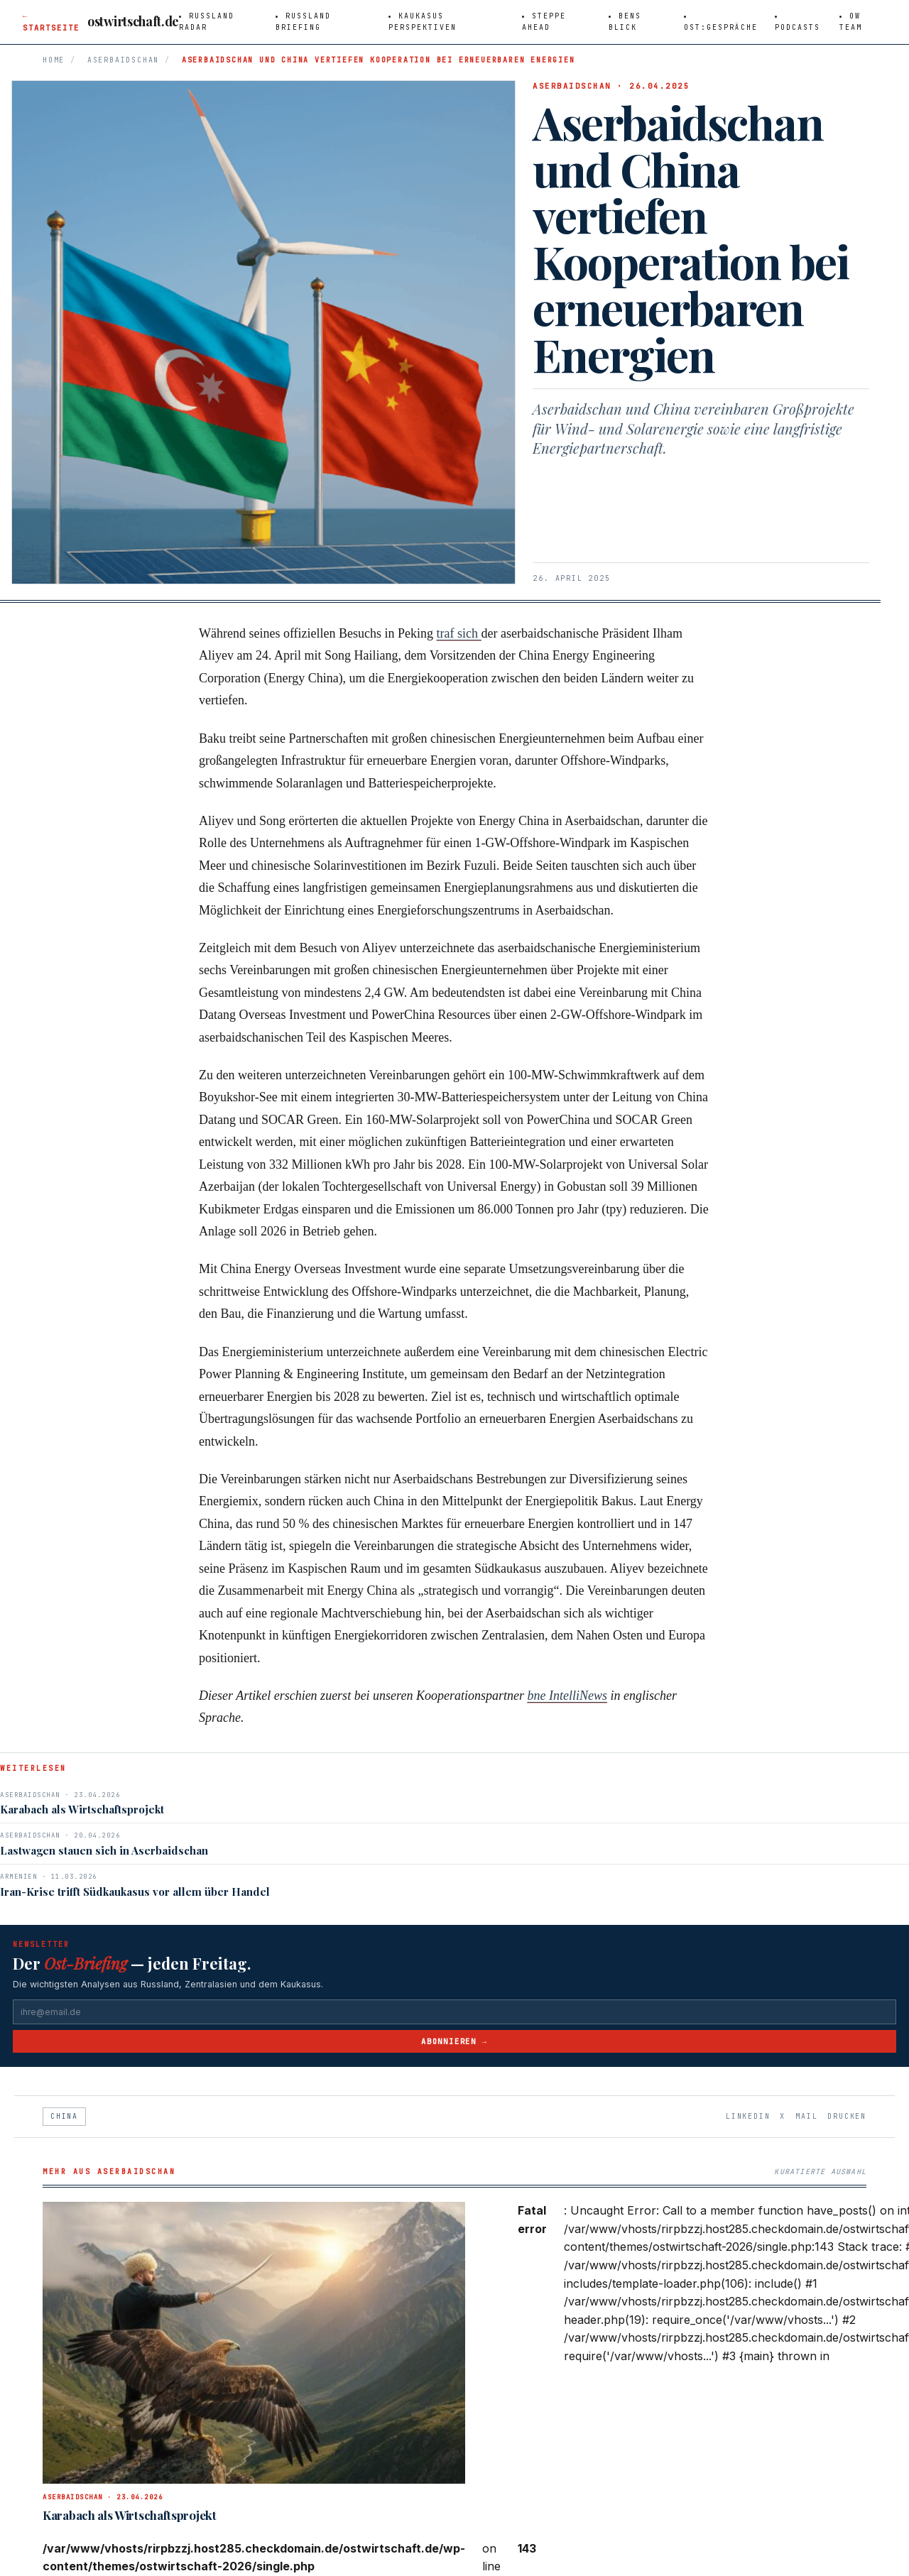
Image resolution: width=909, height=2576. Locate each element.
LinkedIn (748, 2116)
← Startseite (51, 22)
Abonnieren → (454, 2041)
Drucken (846, 2116)
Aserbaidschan (123, 60)
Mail (806, 2116)
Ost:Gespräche (721, 27)
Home (54, 60)
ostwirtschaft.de (133, 21)
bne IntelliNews (566, 1695)
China (64, 2116)
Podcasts (797, 27)
